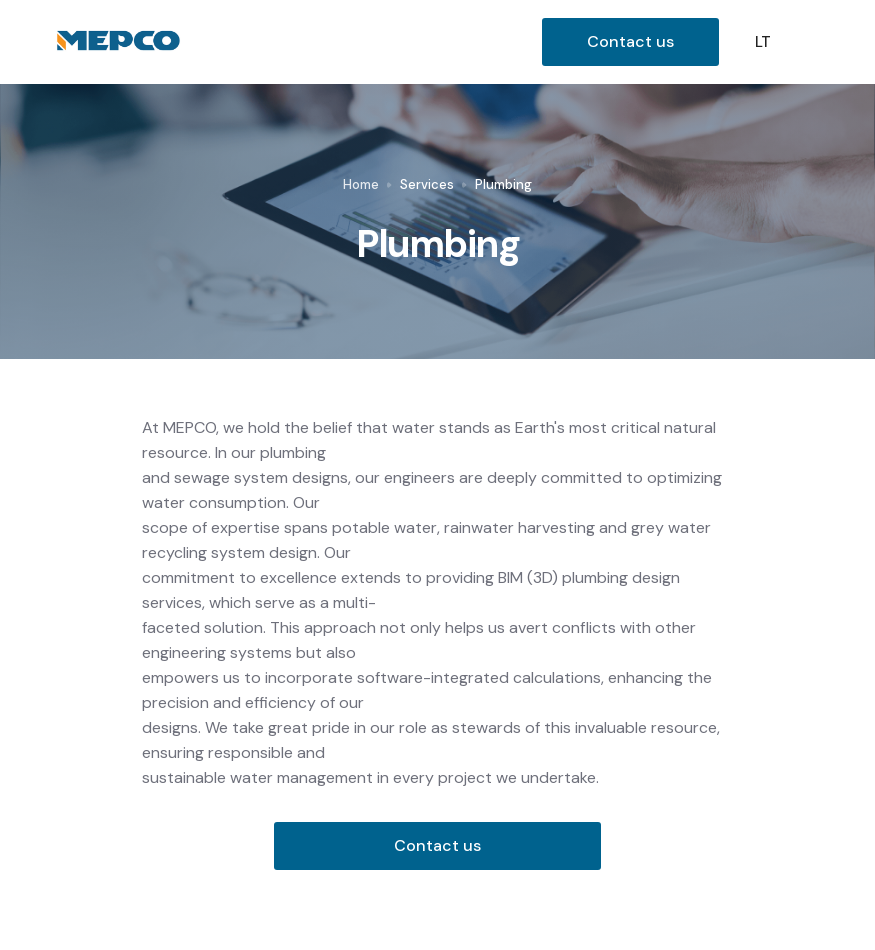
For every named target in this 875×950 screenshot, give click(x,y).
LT (763, 42)
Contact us (630, 41)
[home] (293, 42)
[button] (819, 42)
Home (361, 184)
